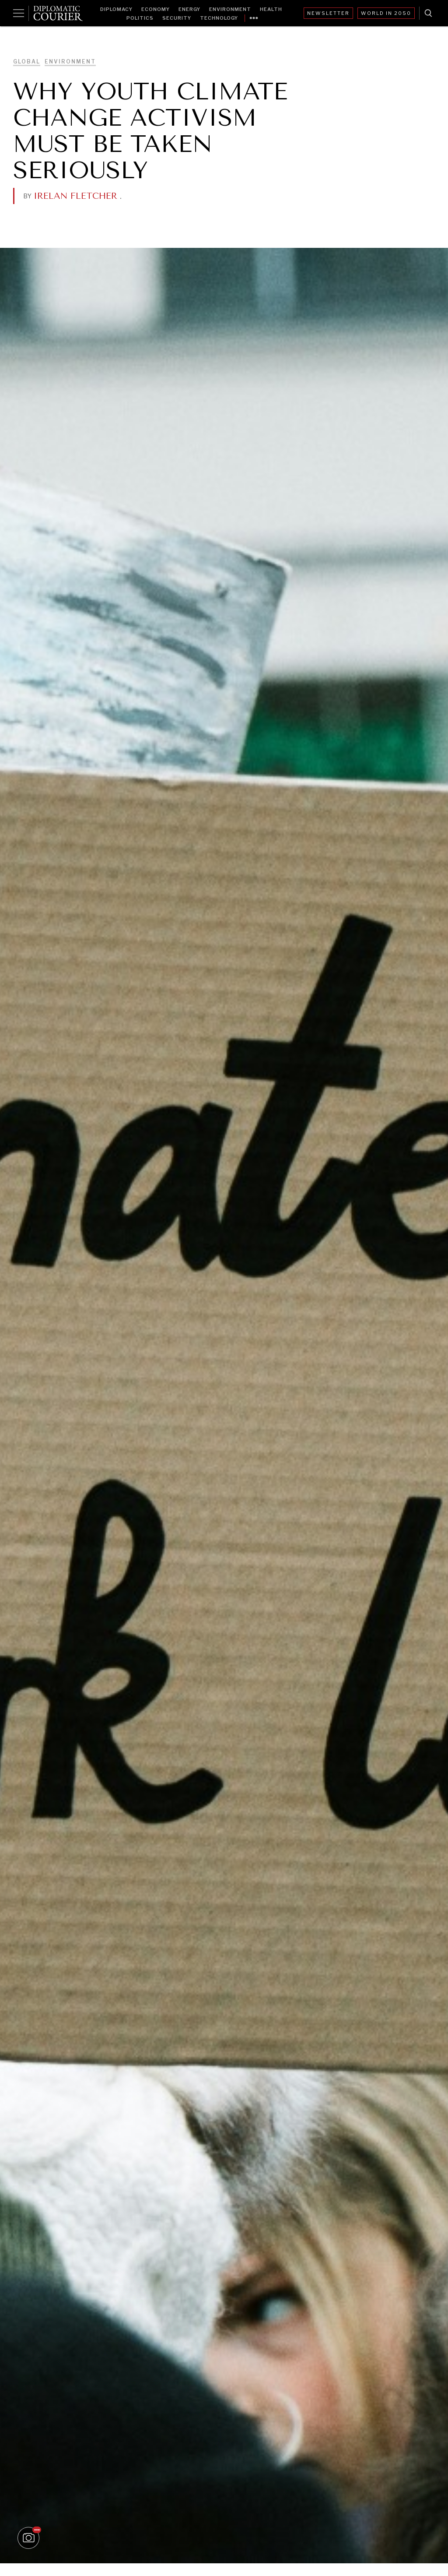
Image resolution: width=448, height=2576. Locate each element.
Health (271, 9)
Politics (140, 18)
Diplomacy (116, 9)
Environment (230, 9)
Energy (189, 9)
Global (26, 61)
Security (176, 18)
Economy (155, 9)
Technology (219, 18)
